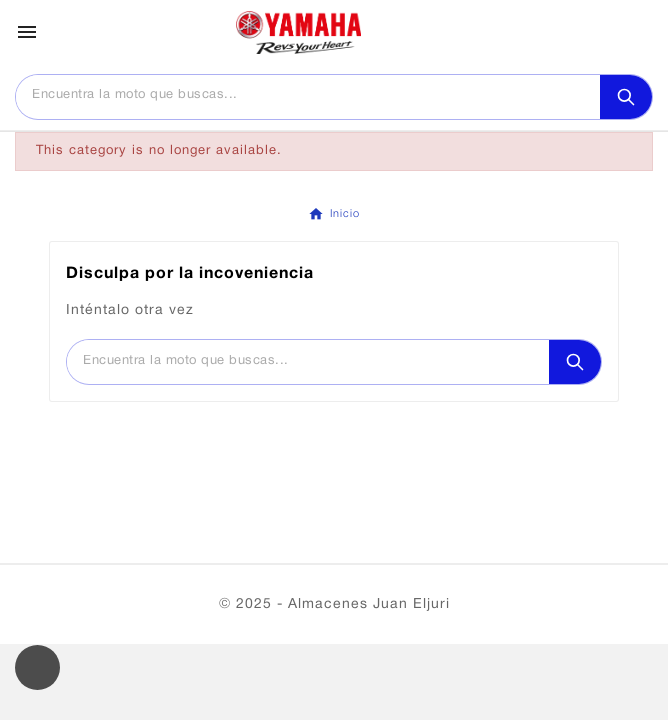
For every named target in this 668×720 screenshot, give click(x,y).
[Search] (626, 97)
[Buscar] (308, 96)
